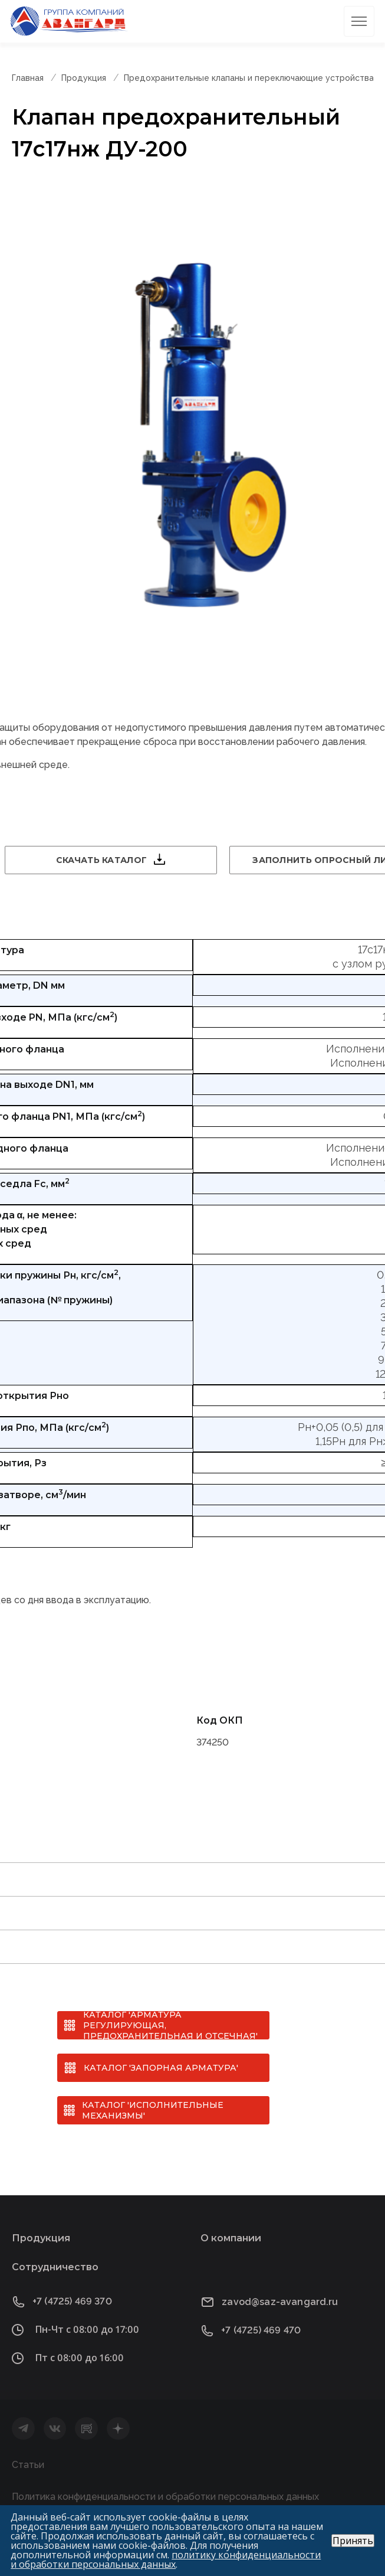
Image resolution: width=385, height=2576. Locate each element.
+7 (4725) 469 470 (261, 2330)
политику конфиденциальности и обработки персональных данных (166, 2559)
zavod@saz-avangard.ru (280, 2301)
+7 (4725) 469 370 (72, 2301)
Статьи (28, 2464)
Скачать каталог (101, 860)
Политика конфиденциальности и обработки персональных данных (165, 2496)
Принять (353, 2540)
